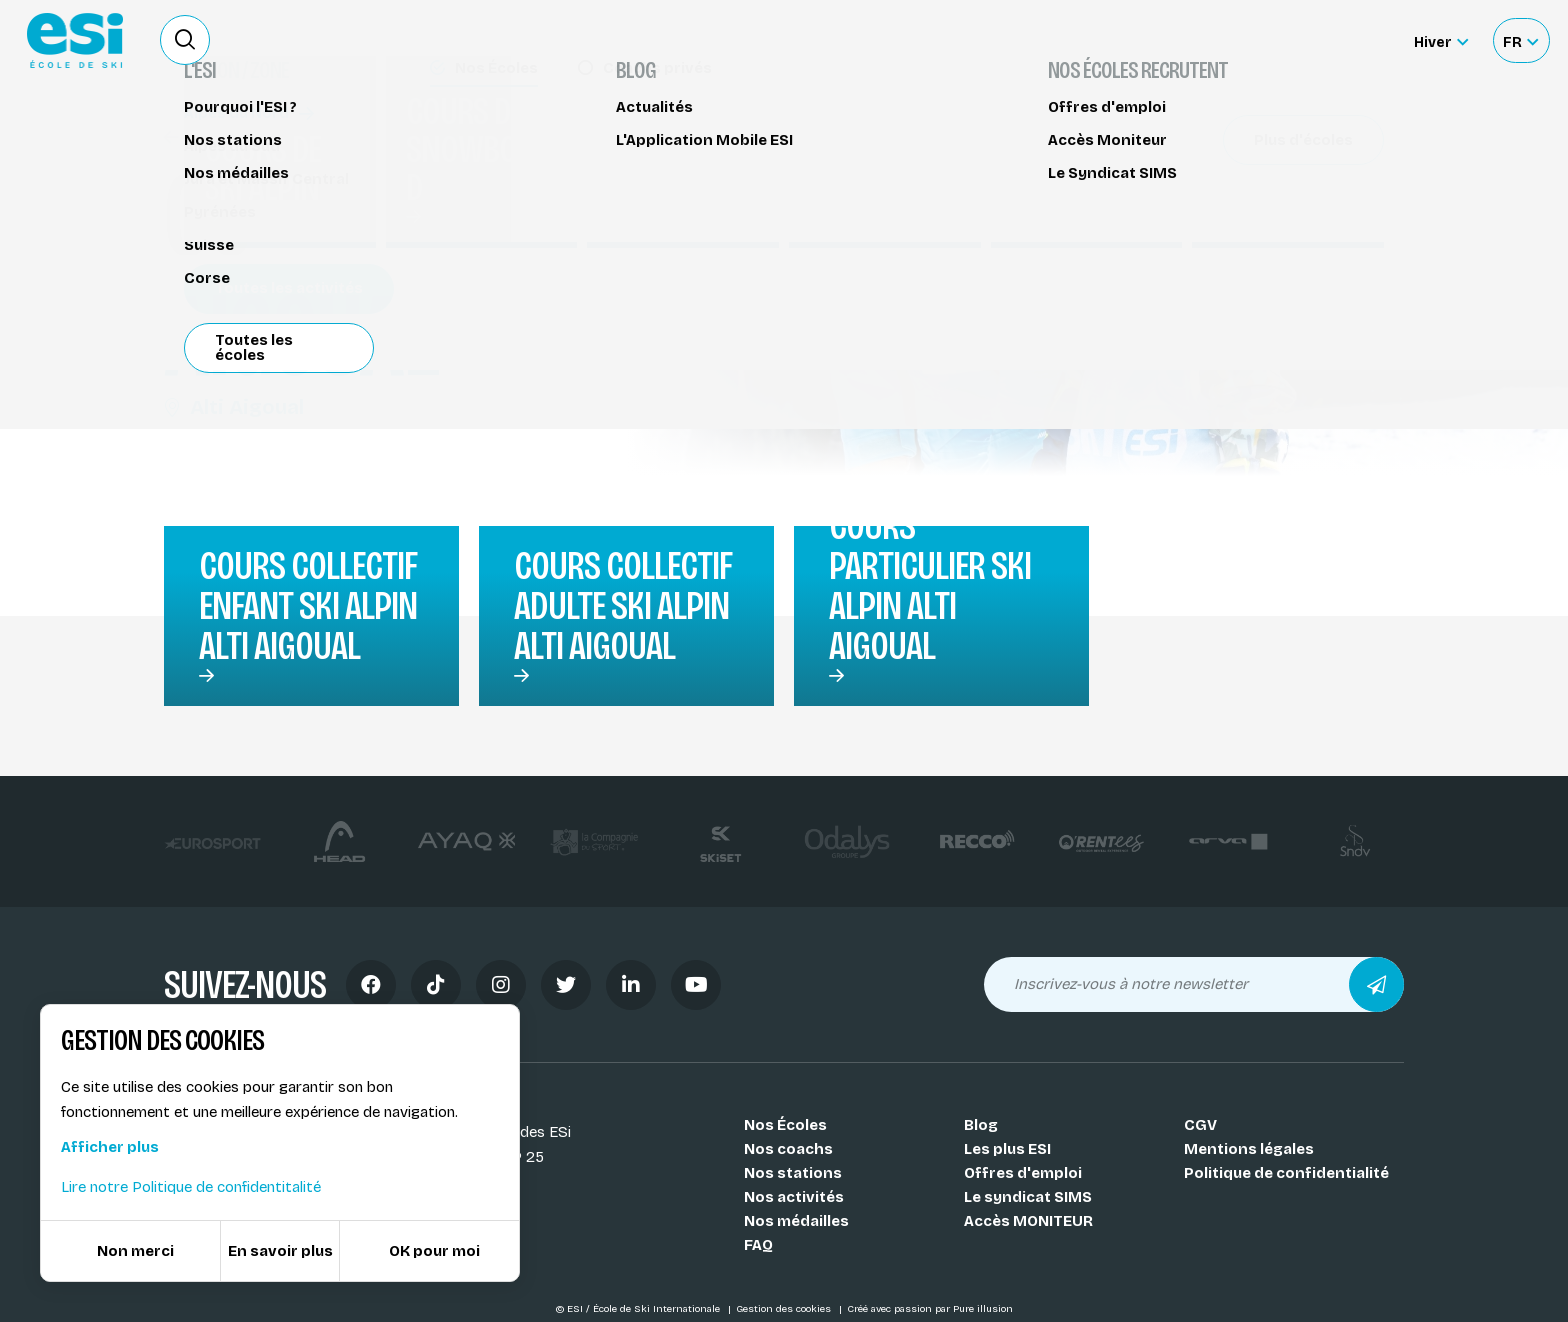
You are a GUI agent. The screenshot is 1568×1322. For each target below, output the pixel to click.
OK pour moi (434, 1251)
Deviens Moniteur (933, 40)
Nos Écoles (785, 1125)
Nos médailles (796, 1221)
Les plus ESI (1007, 1149)
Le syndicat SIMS (1028, 1197)
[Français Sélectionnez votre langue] (1520, 40)
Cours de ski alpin (240, 137)
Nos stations (793, 1173)
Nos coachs (788, 1149)
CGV (1200, 1125)
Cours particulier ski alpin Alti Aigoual (930, 586)
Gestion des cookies (785, 1309)
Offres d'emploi (1023, 1173)
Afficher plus (110, 1147)
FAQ (758, 1245)
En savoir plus (280, 1251)
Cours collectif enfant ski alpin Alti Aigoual (308, 606)
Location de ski (1077, 40)
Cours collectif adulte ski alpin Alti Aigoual (623, 606)
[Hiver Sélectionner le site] (1441, 40)
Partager (1234, 182)
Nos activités (794, 1197)
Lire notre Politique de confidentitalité (191, 1187)
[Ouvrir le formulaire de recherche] (185, 40)
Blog (981, 1125)
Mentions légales (1249, 1149)
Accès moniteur (1324, 42)
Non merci (135, 1251)
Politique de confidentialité (1286, 1173)
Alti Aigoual (234, 407)
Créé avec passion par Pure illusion (930, 1309)
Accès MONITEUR (1028, 1221)
